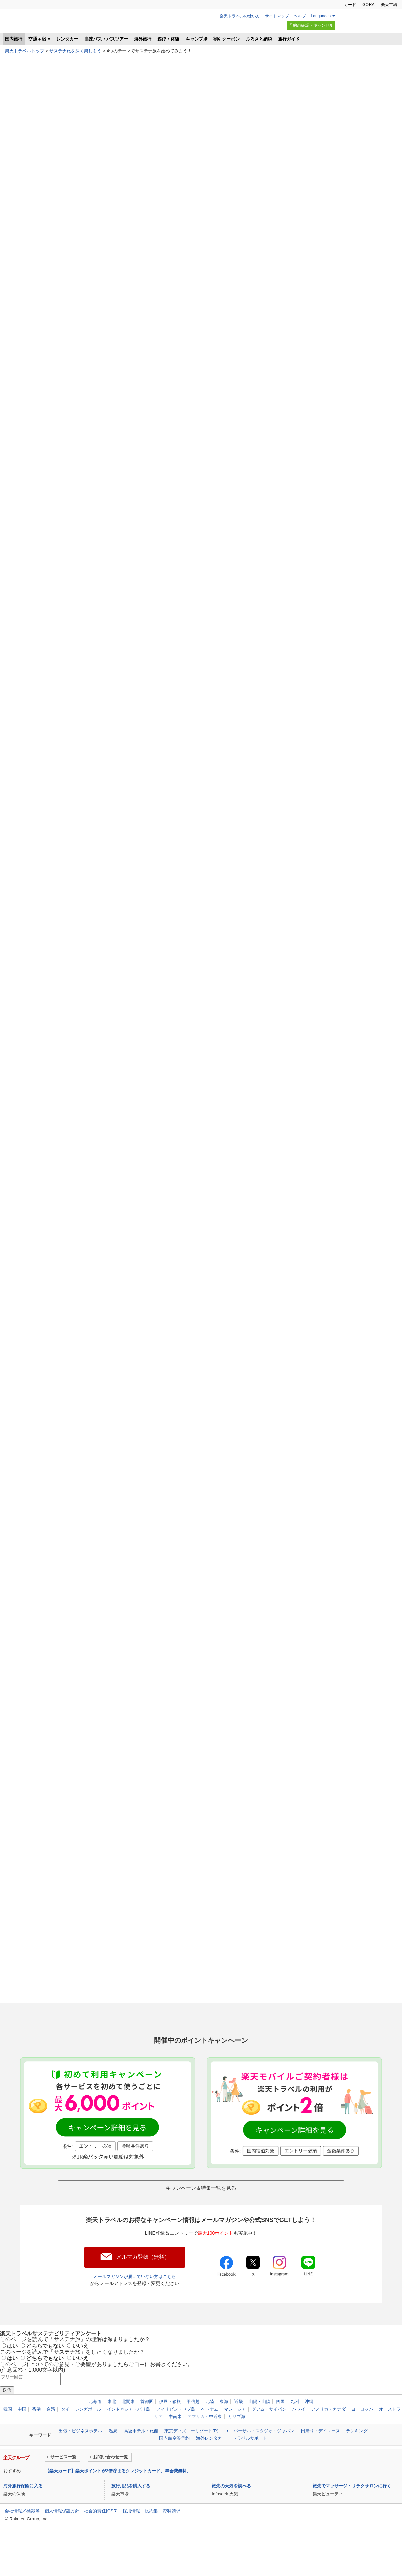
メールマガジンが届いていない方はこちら (134, 2301)
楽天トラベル (37, 23)
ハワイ (298, 2435)
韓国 (7, 2435)
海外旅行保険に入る (23, 2512)
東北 (111, 2428)
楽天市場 (389, 4)
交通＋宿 (37, 39)
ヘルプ (300, 16)
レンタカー (67, 39)
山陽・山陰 (259, 2428)
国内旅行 (13, 39)
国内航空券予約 (174, 2465)
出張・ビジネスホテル (80, 2457)
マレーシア (235, 2435)
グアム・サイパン (269, 2435)
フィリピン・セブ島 (175, 2435)
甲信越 (193, 2428)
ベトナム (209, 2435)
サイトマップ (277, 16)
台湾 (51, 2435)
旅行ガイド (289, 39)
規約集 (151, 2537)
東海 (224, 2428)
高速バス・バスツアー (106, 39)
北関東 (128, 2428)
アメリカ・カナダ (328, 2435)
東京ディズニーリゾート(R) (191, 2457)
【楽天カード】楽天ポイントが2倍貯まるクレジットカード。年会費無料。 (118, 2497)
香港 (36, 2435)
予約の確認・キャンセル (311, 25)
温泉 (113, 2457)
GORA (368, 4)
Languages (321, 16)
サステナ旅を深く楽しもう (75, 50)
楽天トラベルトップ (24, 50)
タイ (65, 2435)
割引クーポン (226, 39)
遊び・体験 (168, 39)
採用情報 (131, 2537)
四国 (280, 2428)
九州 (294, 2428)
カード (350, 4)
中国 (22, 2435)
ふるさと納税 (259, 39)
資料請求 (171, 2537)
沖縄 (309, 2428)
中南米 (175, 2443)
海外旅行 (142, 39)
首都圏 (146, 2428)
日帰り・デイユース (320, 2457)
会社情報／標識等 (22, 2537)
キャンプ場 (196, 39)
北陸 (209, 2428)
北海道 (95, 2428)
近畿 (238, 2428)
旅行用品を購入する (130, 2512)
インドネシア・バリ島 (128, 2435)
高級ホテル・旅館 (141, 2457)
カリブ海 (236, 2443)
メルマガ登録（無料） (143, 2282)
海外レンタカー (211, 2465)
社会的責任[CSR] (101, 2537)
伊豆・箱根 (170, 2428)
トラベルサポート (249, 2465)
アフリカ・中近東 (204, 2443)
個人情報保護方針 (62, 2537)
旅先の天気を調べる (231, 2512)
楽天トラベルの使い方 (240, 16)
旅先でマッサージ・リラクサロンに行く (352, 2512)
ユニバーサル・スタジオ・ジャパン (259, 2457)
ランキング (357, 2457)
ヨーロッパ (362, 2435)
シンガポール (88, 2435)
